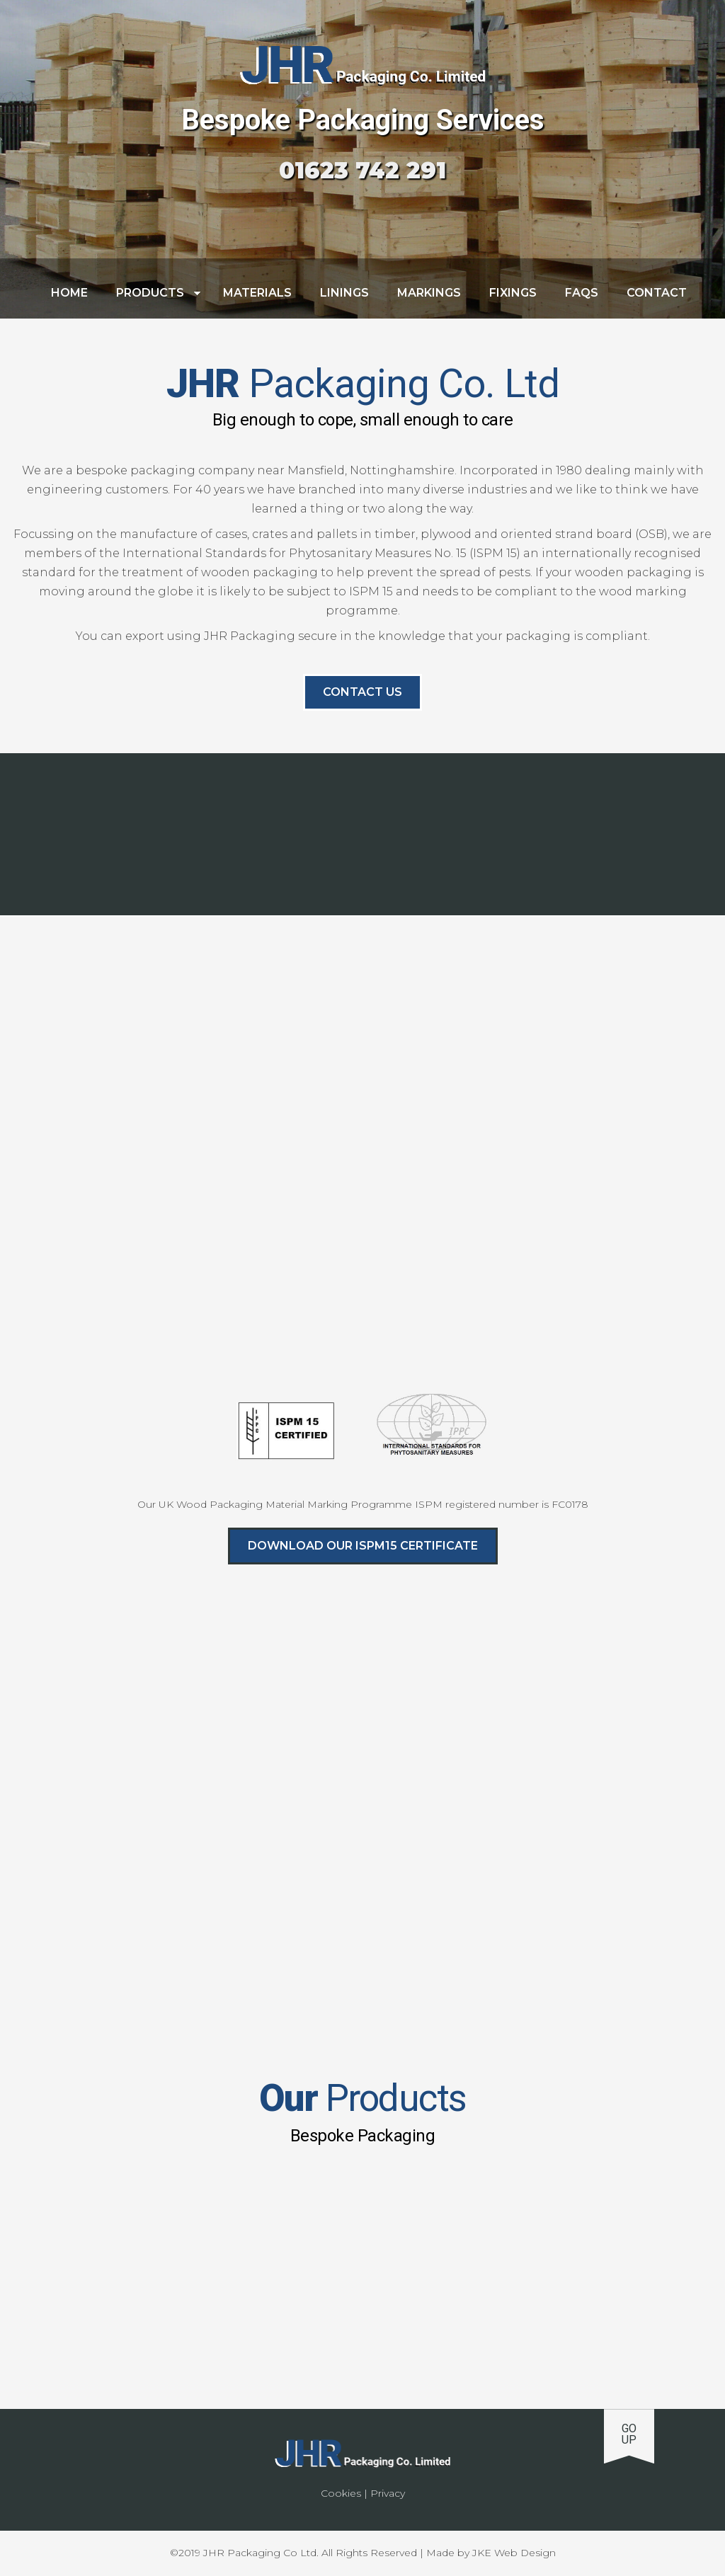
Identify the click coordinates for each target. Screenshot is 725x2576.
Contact (657, 292)
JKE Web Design (514, 2552)
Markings (429, 292)
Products (150, 292)
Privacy (387, 2493)
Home (69, 292)
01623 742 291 (362, 170)
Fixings (513, 292)
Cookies (341, 2493)
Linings (344, 292)
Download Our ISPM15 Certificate (363, 1545)
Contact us (362, 692)
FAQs (581, 292)
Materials (257, 292)
